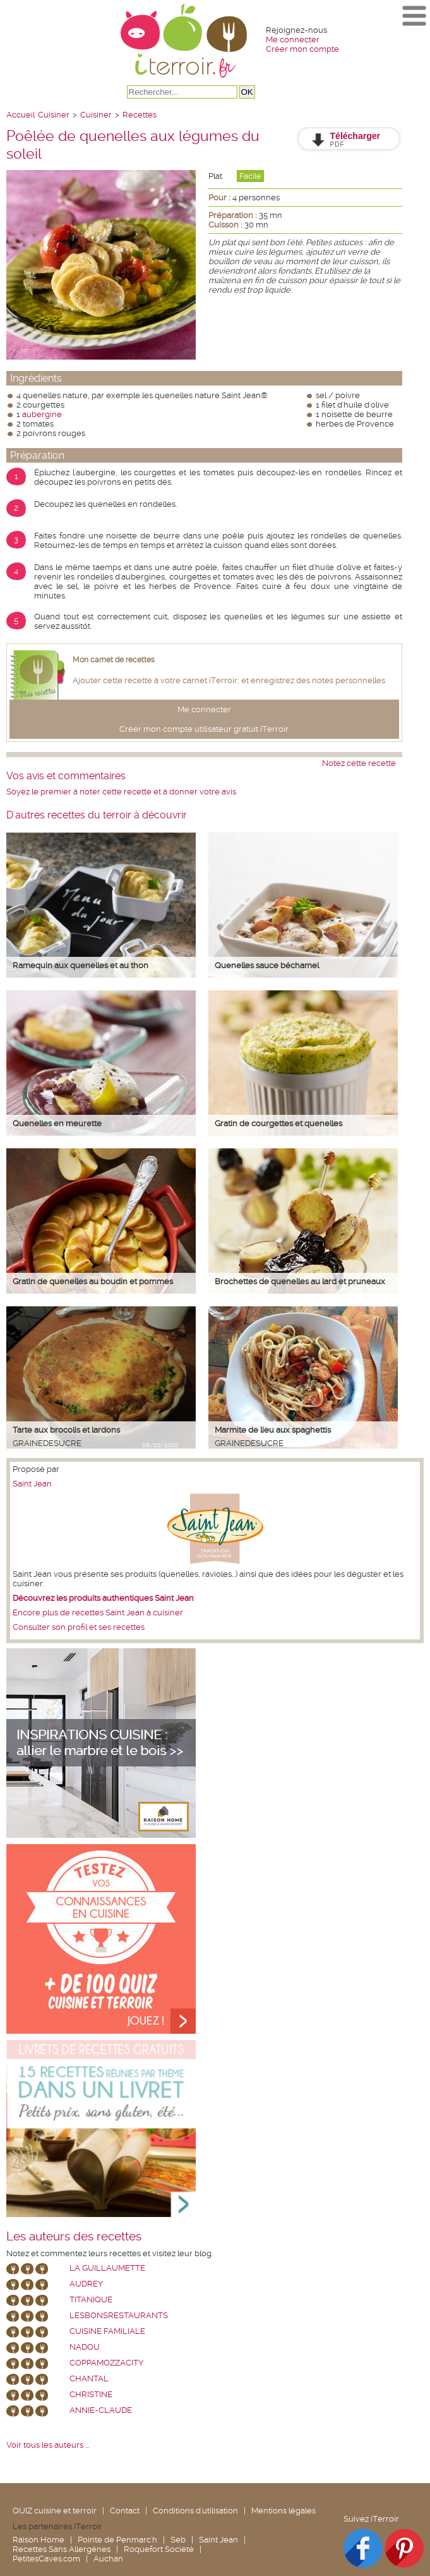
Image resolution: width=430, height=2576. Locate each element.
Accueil (20, 114)
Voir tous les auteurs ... (47, 2445)
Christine (90, 2394)
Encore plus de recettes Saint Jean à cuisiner (98, 1612)
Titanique (90, 2299)
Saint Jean (32, 1483)
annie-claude (100, 2410)
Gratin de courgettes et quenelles (278, 1123)
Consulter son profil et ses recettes (79, 1627)
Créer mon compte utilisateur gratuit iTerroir (204, 729)
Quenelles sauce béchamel (267, 965)
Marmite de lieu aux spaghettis (273, 1430)
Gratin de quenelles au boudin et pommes (93, 1281)
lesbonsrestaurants (118, 2315)
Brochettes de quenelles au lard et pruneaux (300, 1281)
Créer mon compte (302, 49)
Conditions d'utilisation (195, 2510)
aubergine (42, 414)
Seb (178, 2539)
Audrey (86, 2283)
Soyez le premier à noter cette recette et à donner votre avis (121, 791)
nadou (84, 2347)
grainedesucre (47, 1443)
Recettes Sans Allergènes (61, 2549)
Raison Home (38, 2539)
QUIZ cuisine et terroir (55, 2510)
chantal (89, 2378)
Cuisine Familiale (107, 2331)
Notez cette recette (359, 763)
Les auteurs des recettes (73, 2237)
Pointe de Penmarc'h (117, 2539)
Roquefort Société (159, 2549)
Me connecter (293, 39)
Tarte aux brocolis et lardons (66, 1430)
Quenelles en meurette (57, 1123)
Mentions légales (283, 2510)
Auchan (108, 2558)
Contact (125, 2510)
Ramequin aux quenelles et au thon (80, 965)
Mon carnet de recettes (114, 659)
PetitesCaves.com (46, 2558)
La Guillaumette (107, 2268)
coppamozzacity (106, 2362)
